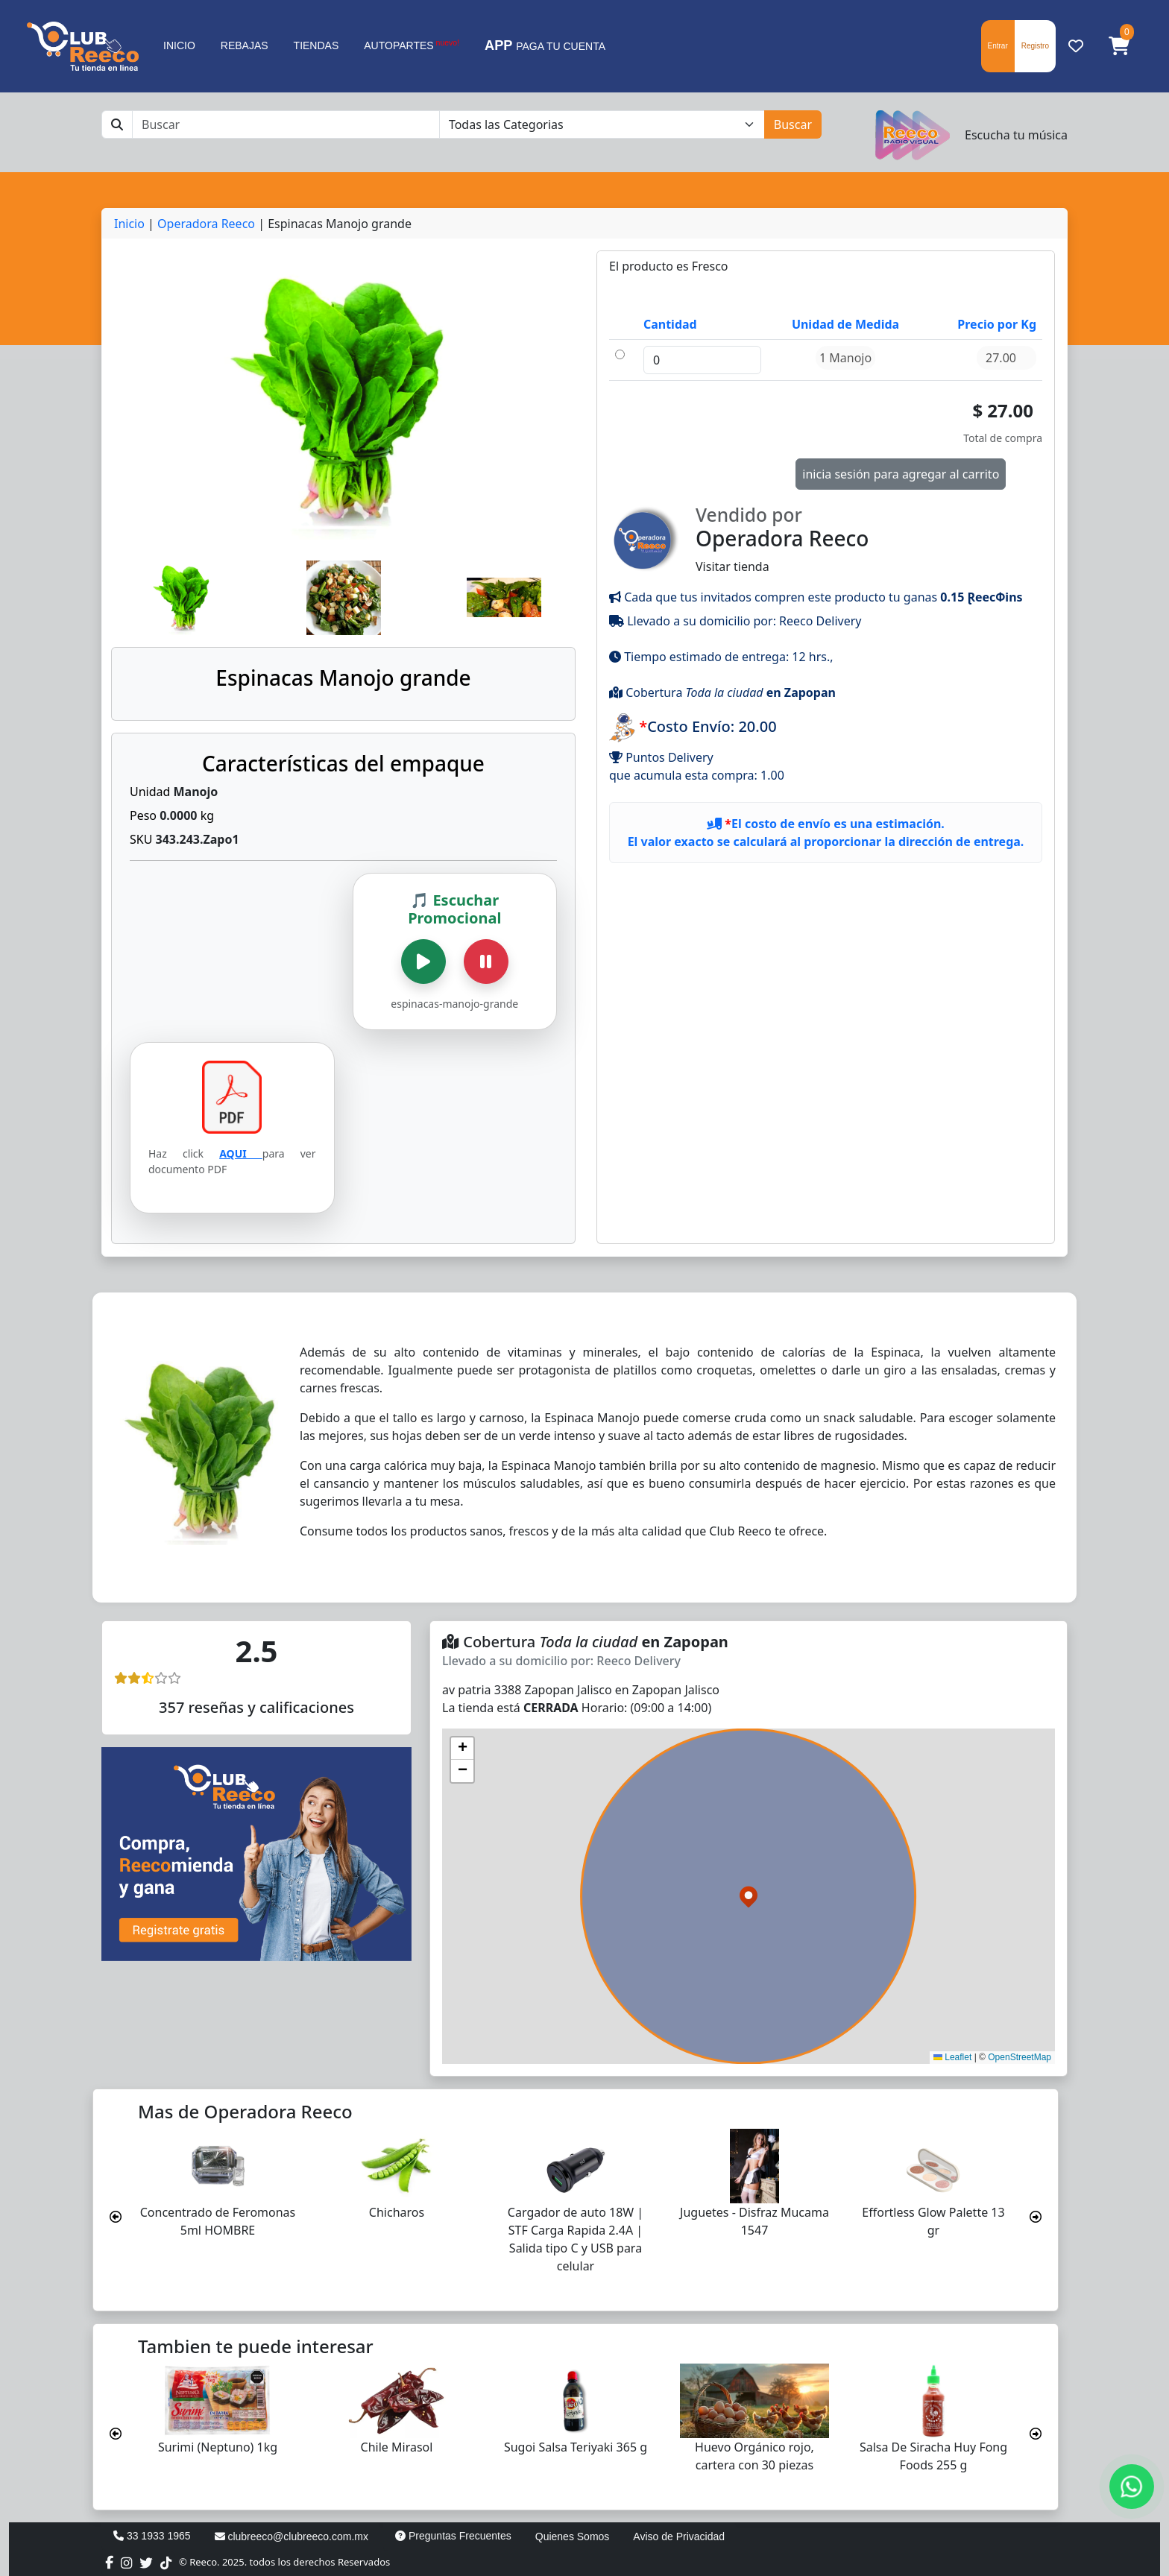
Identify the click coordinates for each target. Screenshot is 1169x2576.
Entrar (998, 46)
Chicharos (396, 2212)
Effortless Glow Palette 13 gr (933, 2221)
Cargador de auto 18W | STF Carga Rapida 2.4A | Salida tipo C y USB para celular (575, 2239)
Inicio (129, 223)
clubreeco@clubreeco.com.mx (291, 2536)
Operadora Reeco (206, 223)
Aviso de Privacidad (679, 2536)
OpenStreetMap (1019, 2057)
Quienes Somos (572, 2536)
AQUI (240, 1153)
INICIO (179, 45)
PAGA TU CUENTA (545, 45)
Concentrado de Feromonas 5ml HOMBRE (217, 2221)
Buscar (793, 124)
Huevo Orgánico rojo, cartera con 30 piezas (754, 2456)
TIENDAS (316, 45)
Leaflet (952, 2057)
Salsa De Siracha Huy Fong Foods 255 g (933, 2456)
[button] (1119, 46)
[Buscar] (286, 124)
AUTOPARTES (411, 44)
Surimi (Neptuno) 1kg (217, 2447)
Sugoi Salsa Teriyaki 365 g (575, 2447)
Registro (1035, 46)
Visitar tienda (825, 538)
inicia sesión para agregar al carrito (900, 474)
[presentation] (115, 2217)
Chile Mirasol (397, 2447)
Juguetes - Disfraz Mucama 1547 (754, 2221)
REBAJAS (244, 45)
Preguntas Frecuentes (453, 2536)
